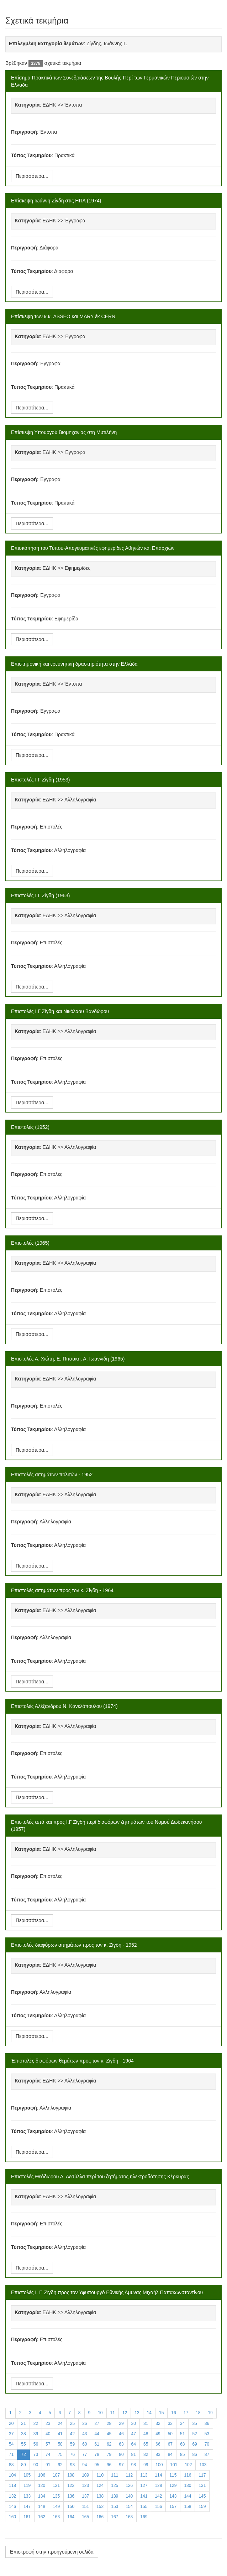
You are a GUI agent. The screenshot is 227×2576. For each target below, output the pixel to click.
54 (11, 2444)
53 (207, 2433)
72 (23, 2454)
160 (12, 2516)
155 (143, 2506)
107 (56, 2475)
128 (158, 2485)
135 (56, 2496)
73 (35, 2454)
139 (114, 2496)
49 (157, 2433)
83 (157, 2454)
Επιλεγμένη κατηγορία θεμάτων (46, 43)
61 (97, 2444)
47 (133, 2433)
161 (27, 2516)
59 (72, 2444)
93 (72, 2464)
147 (27, 2506)
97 (121, 2464)
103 (202, 2464)
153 (114, 2506)
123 (85, 2485)
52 (194, 2433)
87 (207, 2454)
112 (129, 2475)
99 (145, 2464)
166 (100, 2516)
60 (84, 2444)
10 (100, 2412)
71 (11, 2454)
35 (194, 2423)
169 (143, 2516)
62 (109, 2444)
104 (12, 2475)
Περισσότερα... (32, 176)
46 (121, 2433)
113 (143, 2475)
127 (143, 2485)
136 (70, 2496)
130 (187, 2485)
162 (41, 2516)
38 (23, 2433)
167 (114, 2516)
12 (124, 2412)
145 (202, 2496)
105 (27, 2475)
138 (100, 2496)
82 (145, 2454)
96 (109, 2464)
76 (72, 2454)
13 (136, 2412)
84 (170, 2454)
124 (100, 2485)
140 (129, 2496)
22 (35, 2423)
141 (143, 2496)
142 (158, 2496)
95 (97, 2464)
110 (100, 2475)
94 (84, 2464)
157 (172, 2506)
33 (170, 2423)
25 (72, 2423)
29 (121, 2423)
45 (109, 2433)
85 (182, 2454)
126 (129, 2485)
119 (27, 2485)
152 (100, 2506)
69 (194, 2444)
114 (158, 2475)
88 (11, 2464)
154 (129, 2506)
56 (35, 2444)
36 (207, 2423)
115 (172, 2475)
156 (158, 2506)
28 (109, 2423)
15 (161, 2412)
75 (60, 2454)
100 (159, 2464)
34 (182, 2423)
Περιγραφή (24, 132)
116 (187, 2475)
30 (133, 2423)
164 (70, 2516)
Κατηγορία (27, 105)
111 (114, 2475)
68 (182, 2444)
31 (145, 2423)
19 (210, 2412)
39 (35, 2433)
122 (70, 2485)
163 (56, 2516)
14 (149, 2412)
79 (109, 2454)
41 (60, 2433)
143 (172, 2496)
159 (202, 2506)
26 (84, 2423)
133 (27, 2496)
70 (207, 2444)
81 (133, 2454)
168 (129, 2516)
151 (85, 2506)
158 (187, 2506)
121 (56, 2485)
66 (157, 2444)
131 (202, 2485)
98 (133, 2464)
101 (173, 2464)
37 (11, 2433)
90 (35, 2464)
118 (12, 2485)
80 (121, 2454)
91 (48, 2464)
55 (23, 2444)
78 (97, 2454)
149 (56, 2506)
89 (23, 2464)
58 (60, 2444)
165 (85, 2516)
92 (60, 2464)
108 (70, 2475)
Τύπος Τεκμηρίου (31, 155)
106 (41, 2475)
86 (194, 2454)
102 (188, 2464)
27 (97, 2423)
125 (114, 2485)
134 (41, 2496)
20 (11, 2423)
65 (145, 2444)
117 (202, 2475)
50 (170, 2433)
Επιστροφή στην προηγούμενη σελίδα (52, 2552)
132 (12, 2496)
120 (41, 2485)
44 (97, 2433)
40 (48, 2433)
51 (182, 2433)
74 (48, 2454)
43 (84, 2433)
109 (85, 2475)
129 (172, 2485)
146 (12, 2506)
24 (60, 2423)
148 (41, 2506)
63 (121, 2444)
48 (145, 2433)
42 (72, 2433)
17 (186, 2412)
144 (187, 2496)
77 (84, 2454)
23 (48, 2423)
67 (170, 2444)
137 (85, 2496)
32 (157, 2423)
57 (48, 2444)
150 (70, 2506)
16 (173, 2412)
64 (133, 2444)
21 (23, 2423)
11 (112, 2412)
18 (198, 2412)
